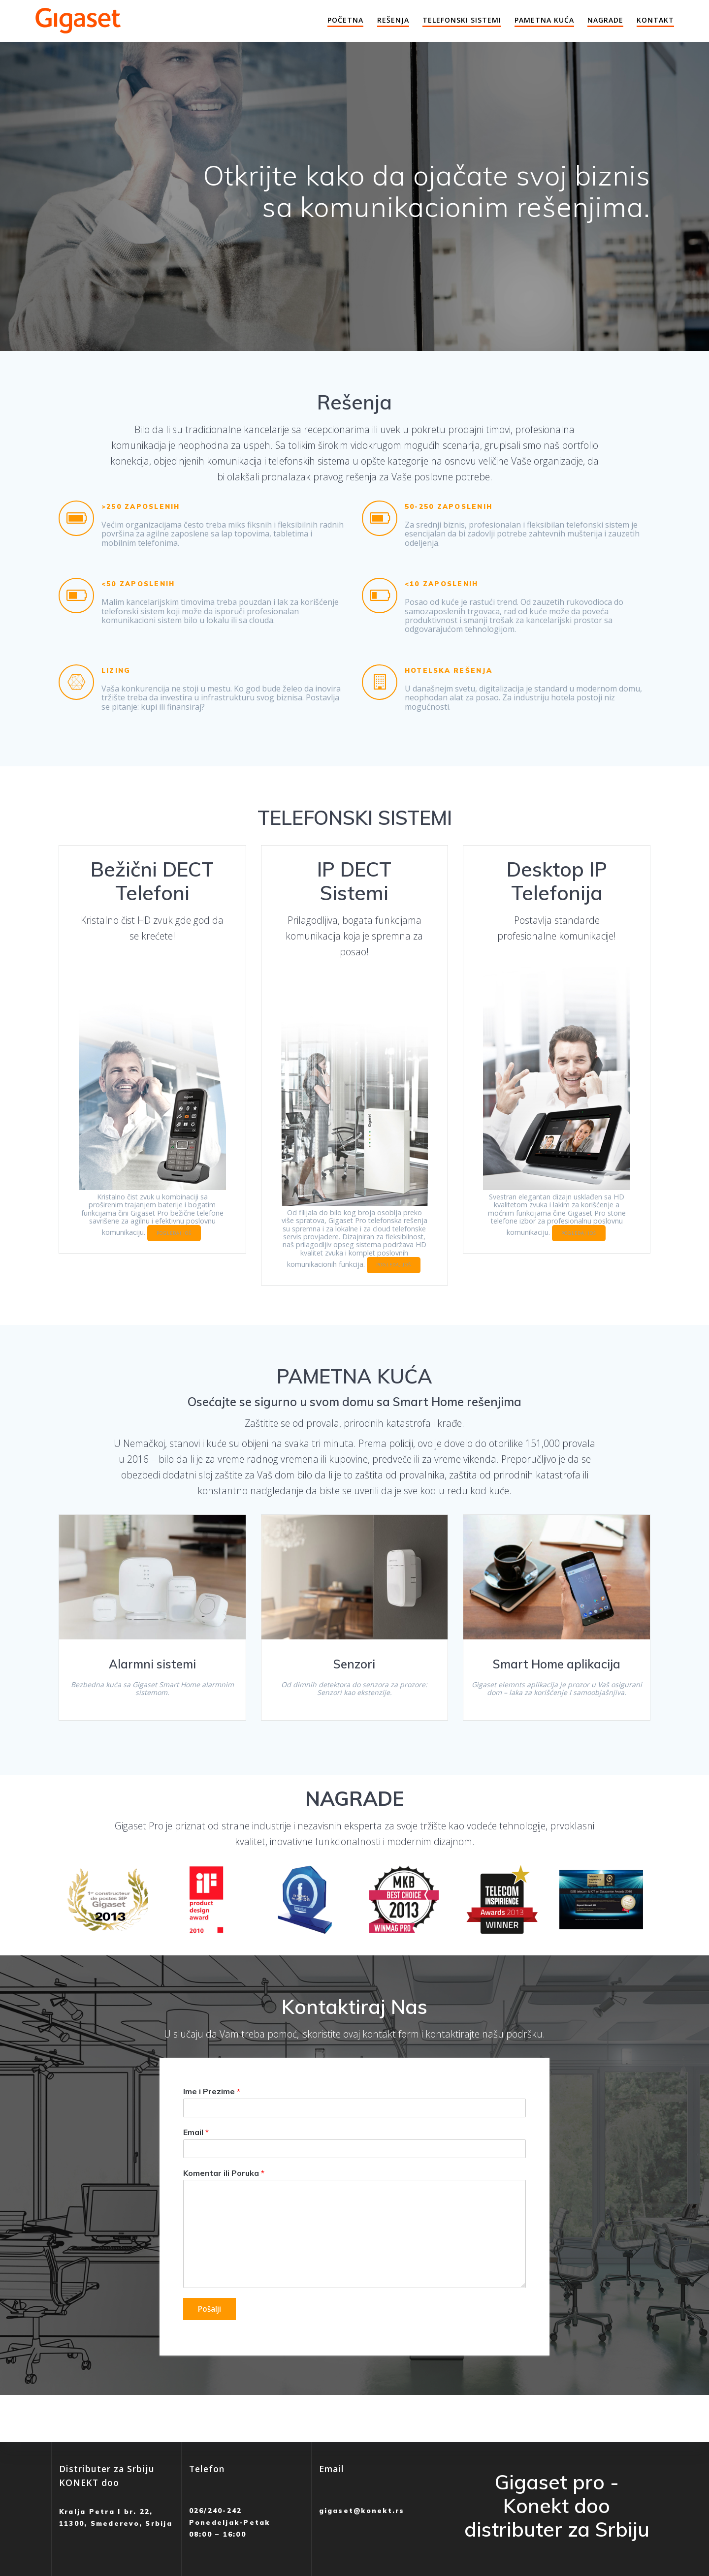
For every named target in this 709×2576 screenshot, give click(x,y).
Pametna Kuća (544, 20)
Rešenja (393, 20)
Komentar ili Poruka (223, 2199)
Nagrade (605, 20)
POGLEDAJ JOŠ (151, 1247)
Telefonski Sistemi (461, 20)
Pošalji (210, 2335)
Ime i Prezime (211, 2117)
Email (196, 2158)
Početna (345, 20)
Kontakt (655, 20)
